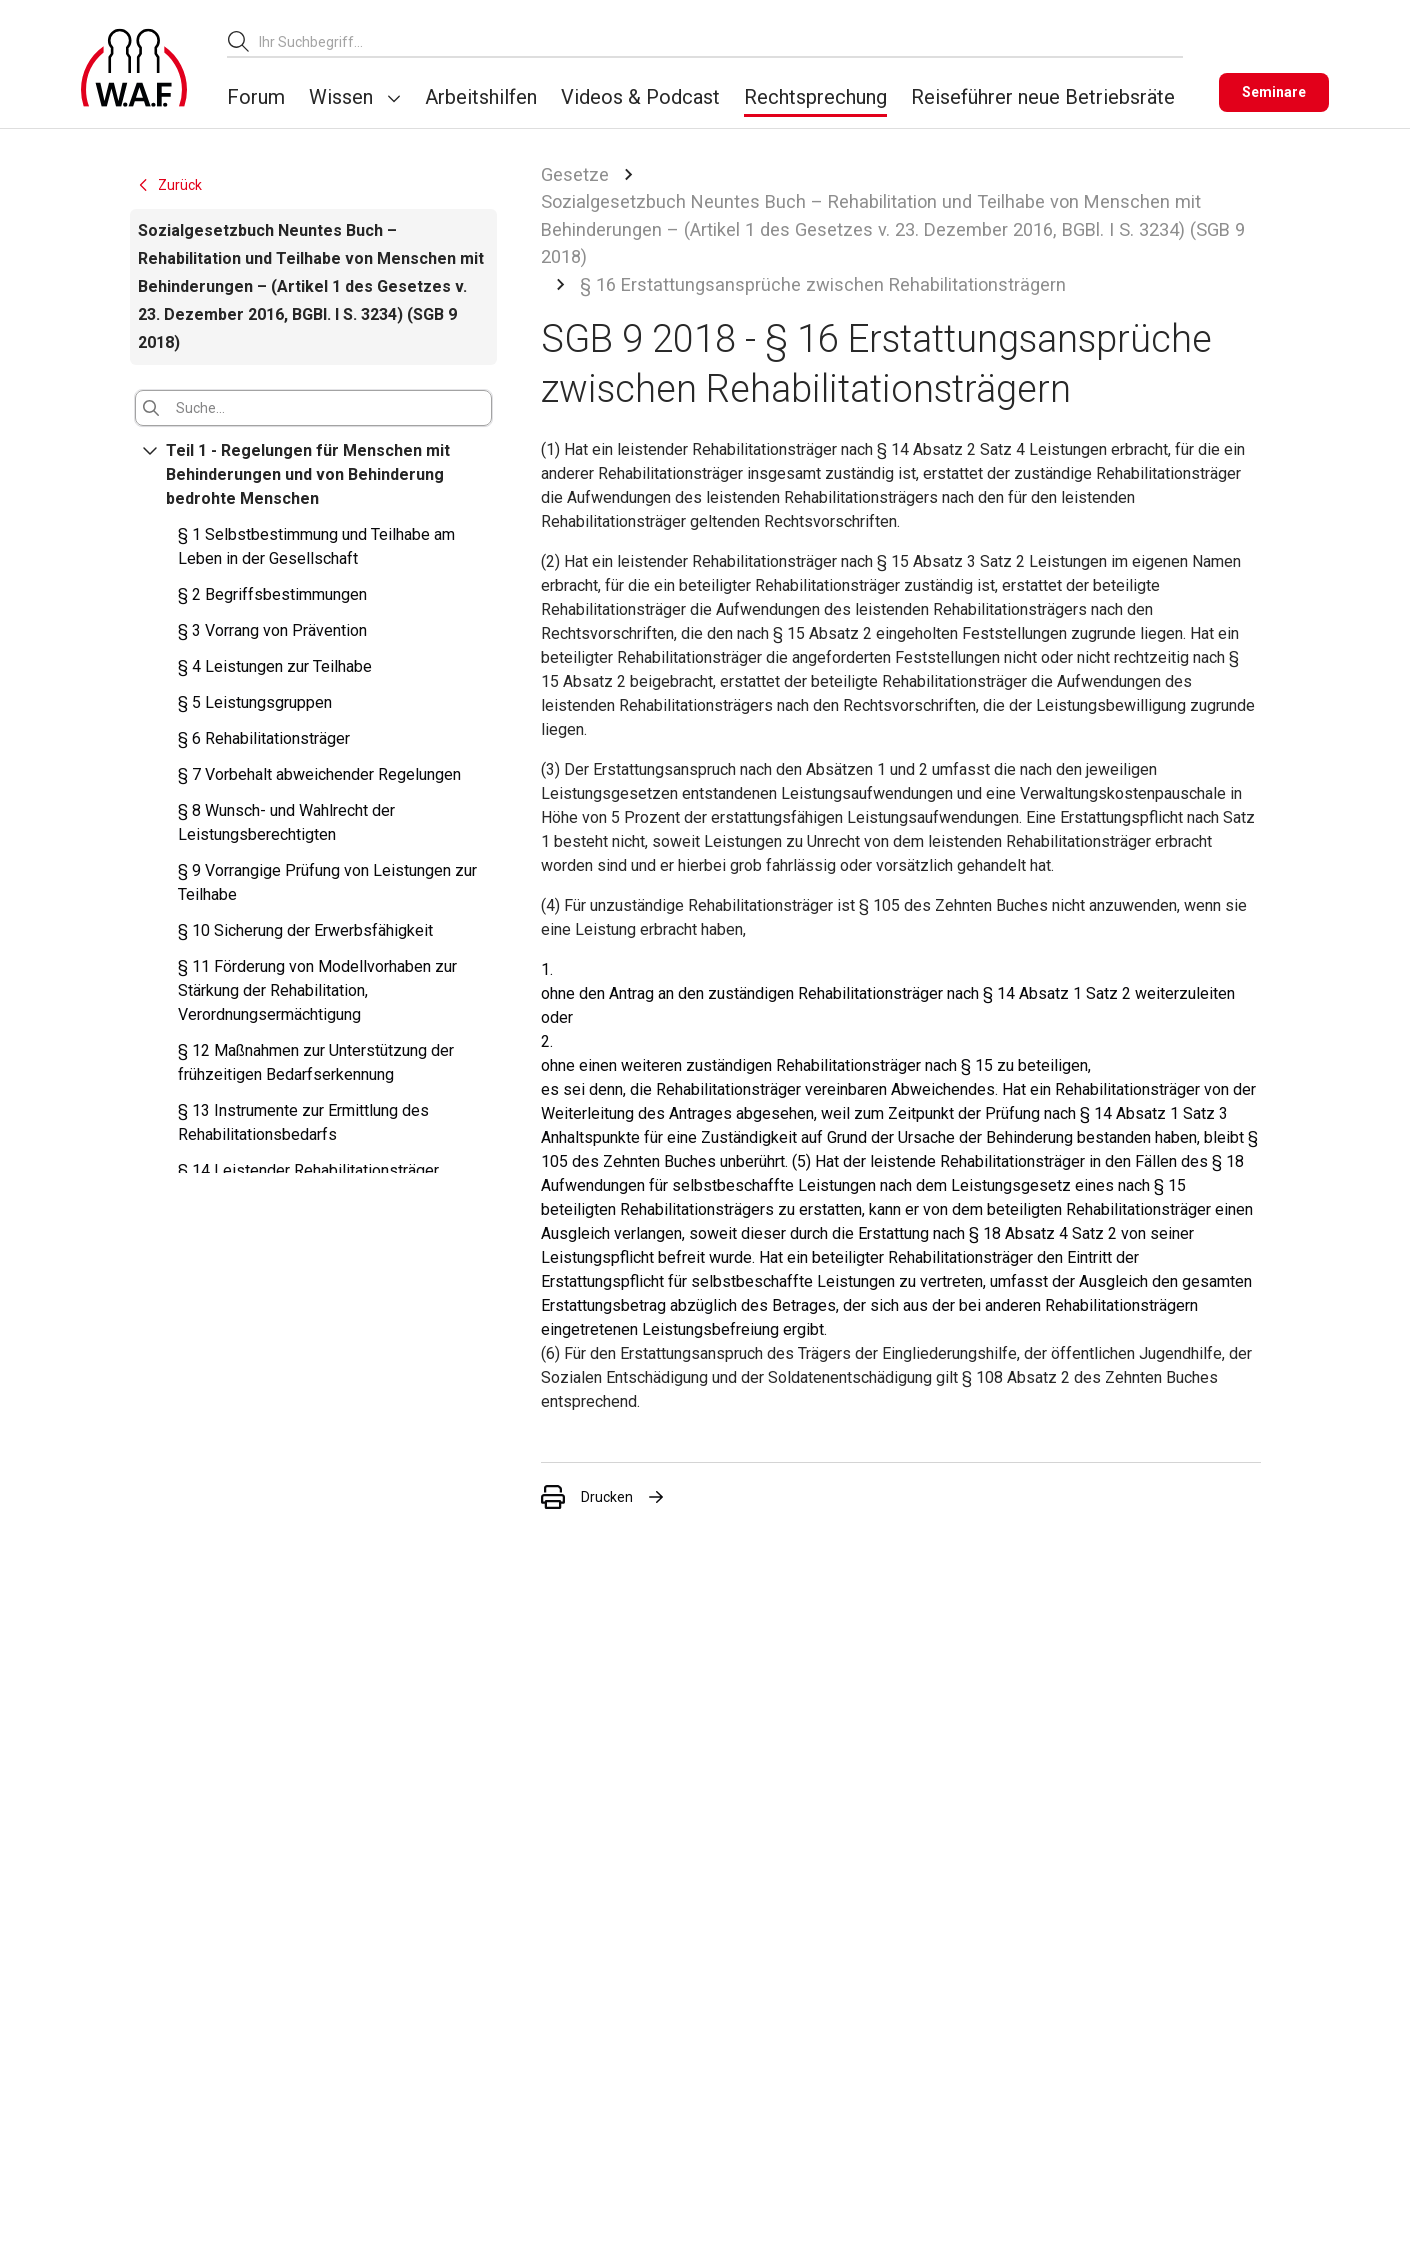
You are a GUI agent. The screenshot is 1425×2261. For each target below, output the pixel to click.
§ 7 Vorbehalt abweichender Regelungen (319, 774)
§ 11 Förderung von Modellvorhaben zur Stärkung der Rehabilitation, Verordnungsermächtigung (317, 990)
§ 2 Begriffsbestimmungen (272, 594)
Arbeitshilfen (481, 97)
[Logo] (134, 68)
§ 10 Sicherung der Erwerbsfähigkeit (305, 930)
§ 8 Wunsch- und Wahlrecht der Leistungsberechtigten (286, 822)
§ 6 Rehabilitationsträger (264, 738)
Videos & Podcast (640, 97)
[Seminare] (1274, 92)
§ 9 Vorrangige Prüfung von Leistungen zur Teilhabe (327, 882)
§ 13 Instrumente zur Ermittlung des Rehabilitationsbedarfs (303, 1122)
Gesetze (575, 174)
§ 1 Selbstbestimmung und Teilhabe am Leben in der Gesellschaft (316, 546)
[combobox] (721, 41)
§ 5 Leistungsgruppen (255, 702)
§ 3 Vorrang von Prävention (272, 630)
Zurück (169, 185)
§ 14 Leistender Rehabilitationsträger (308, 1170)
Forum (256, 97)
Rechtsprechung (815, 97)
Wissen (341, 97)
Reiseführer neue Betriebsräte (1043, 97)
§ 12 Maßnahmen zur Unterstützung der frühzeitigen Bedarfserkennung (316, 1062)
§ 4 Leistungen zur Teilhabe (275, 666)
